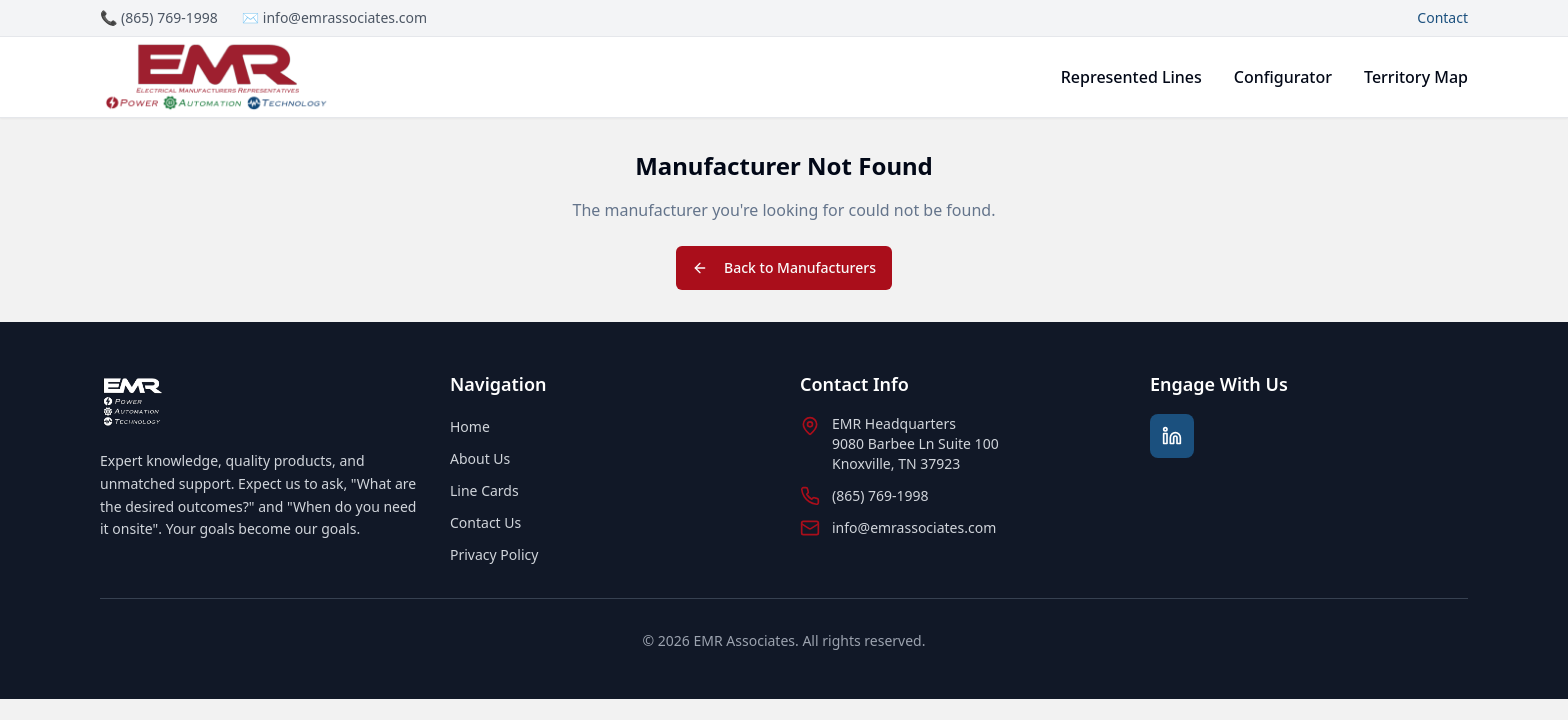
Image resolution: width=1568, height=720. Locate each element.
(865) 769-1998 (880, 495)
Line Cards (484, 490)
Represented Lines (1131, 77)
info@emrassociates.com (914, 527)
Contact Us (485, 522)
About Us (480, 458)
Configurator (1283, 77)
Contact (1442, 17)
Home (470, 426)
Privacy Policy (494, 554)
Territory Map (1416, 77)
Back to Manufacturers (784, 267)
